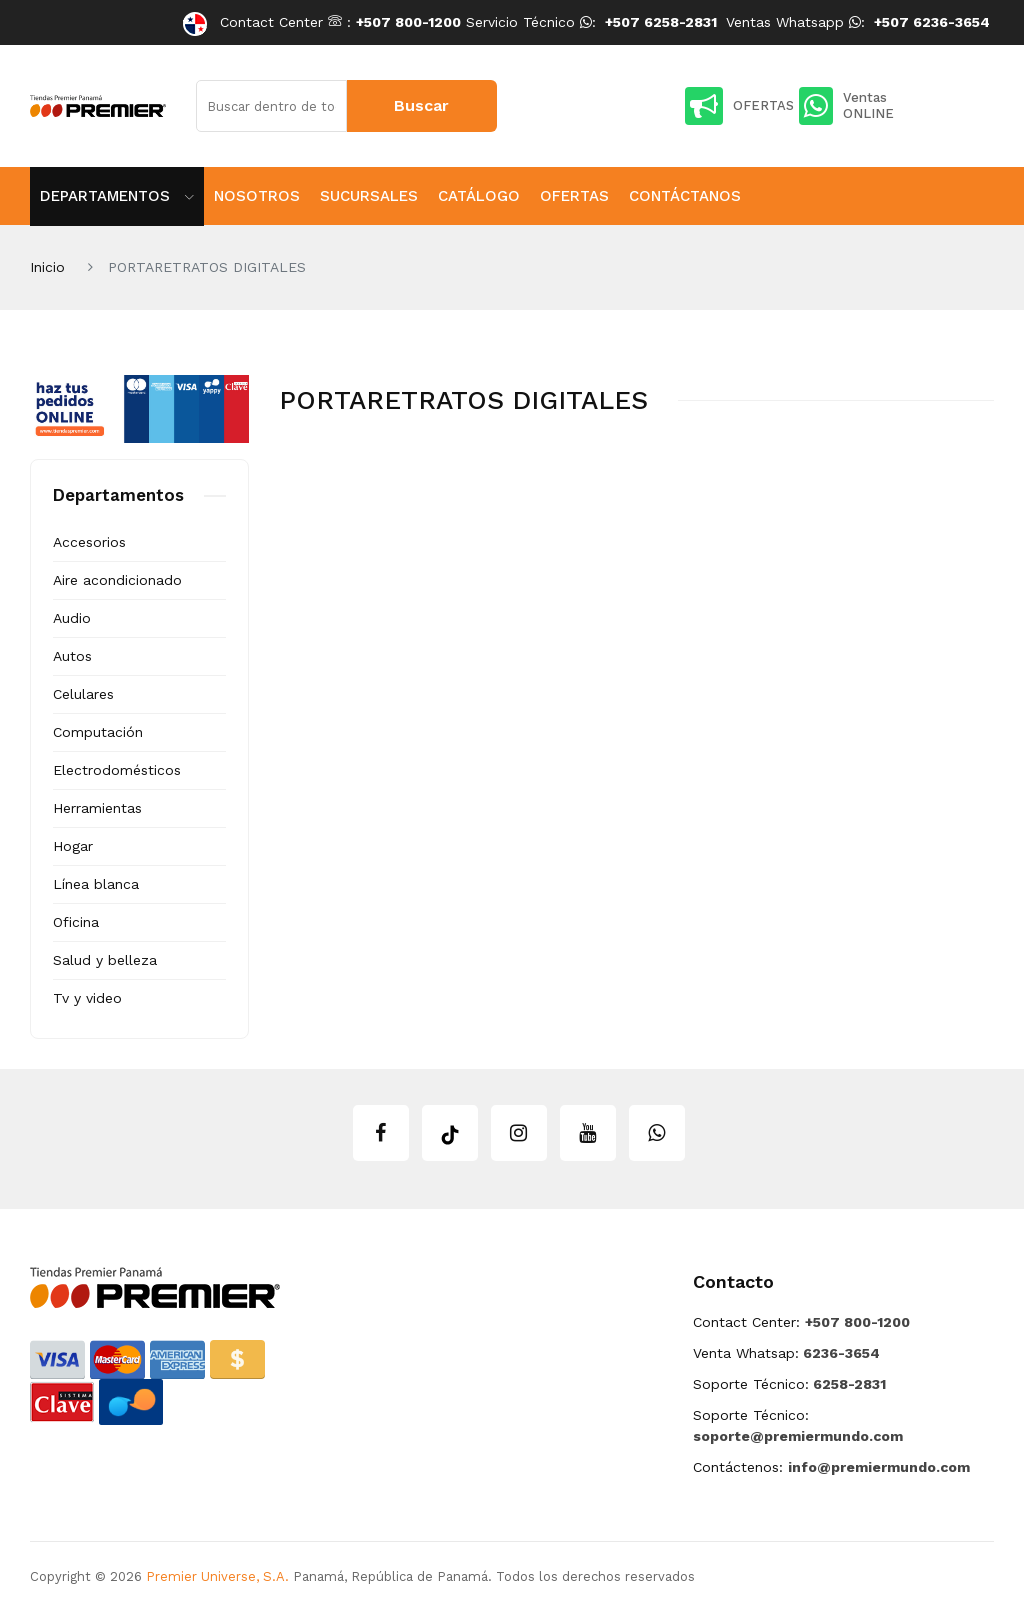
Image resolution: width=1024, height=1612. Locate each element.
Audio (72, 618)
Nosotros (257, 196)
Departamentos (117, 196)
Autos (72, 656)
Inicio (47, 267)
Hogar (73, 846)
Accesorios (89, 542)
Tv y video (87, 998)
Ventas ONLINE (846, 106)
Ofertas (574, 196)
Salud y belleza (105, 960)
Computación (98, 732)
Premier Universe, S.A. (217, 1576)
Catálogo (479, 196)
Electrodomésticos (117, 770)
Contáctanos (685, 196)
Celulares (83, 694)
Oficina (76, 922)
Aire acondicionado (117, 580)
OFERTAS (739, 106)
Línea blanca (96, 884)
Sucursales (369, 196)
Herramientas (97, 808)
